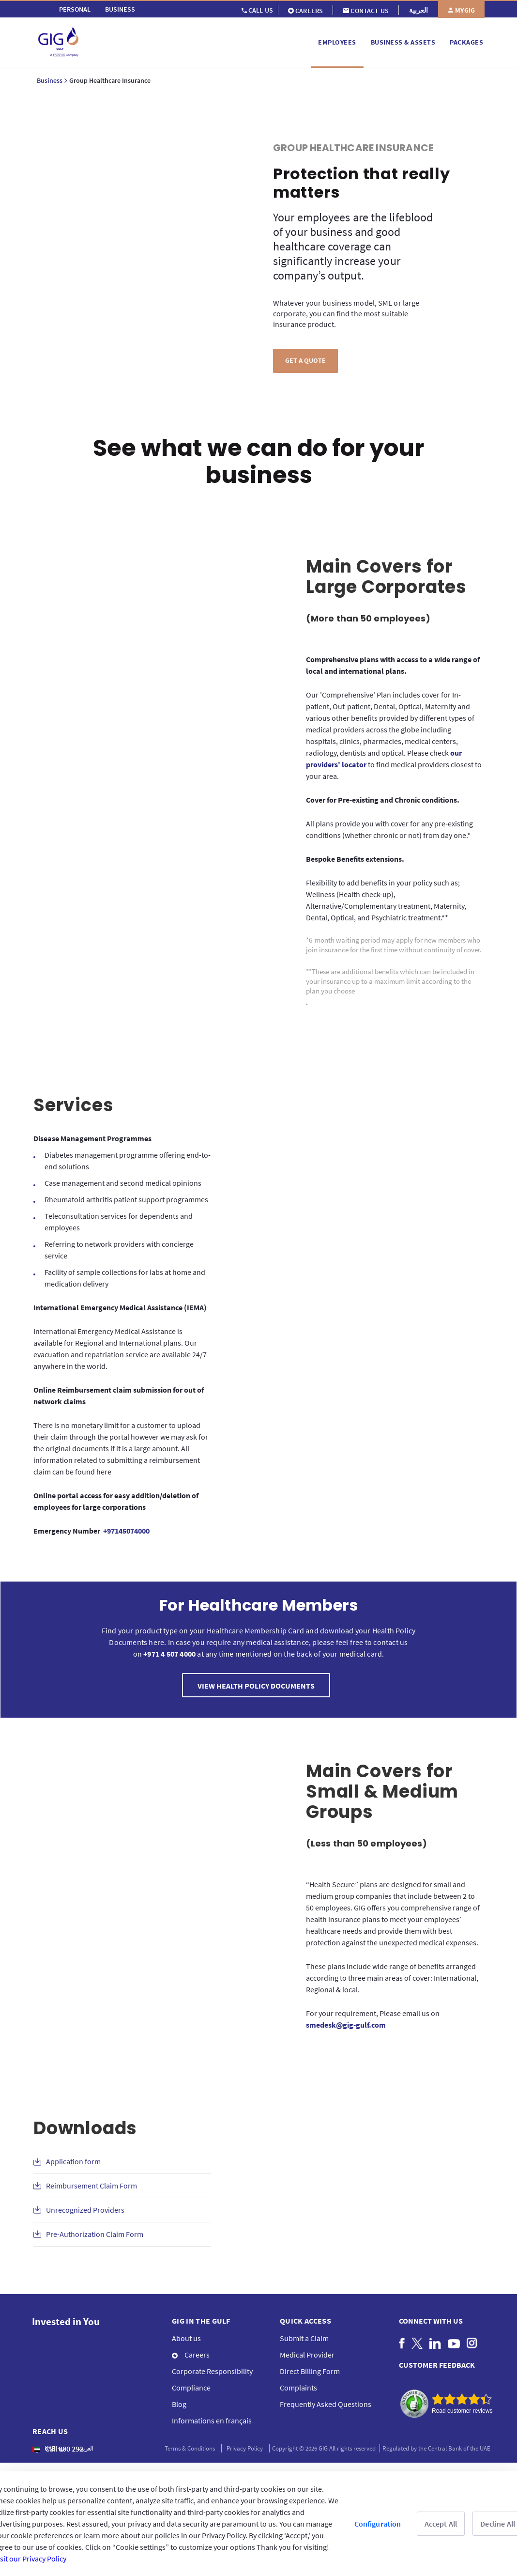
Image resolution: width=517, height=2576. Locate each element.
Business (49, 80)
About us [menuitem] (186, 2338)
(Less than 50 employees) (366, 1843)
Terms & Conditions (190, 2448)
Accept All (441, 2524)
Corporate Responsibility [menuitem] (212, 2371)
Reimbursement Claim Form (91, 2185)
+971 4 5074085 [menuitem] (63, 2465)
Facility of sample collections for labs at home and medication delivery (125, 1277)
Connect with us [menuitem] (431, 2321)
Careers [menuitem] (191, 2354)
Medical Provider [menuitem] (307, 2354)
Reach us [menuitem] (50, 2431)
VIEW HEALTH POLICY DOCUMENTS (256, 1686)
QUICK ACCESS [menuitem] (305, 2321)
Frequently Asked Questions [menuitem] (325, 2404)
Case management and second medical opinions (123, 1183)
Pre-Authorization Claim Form (94, 2234)
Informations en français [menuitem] (212, 2420)
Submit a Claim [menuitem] (304, 2338)
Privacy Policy (245, 2448)
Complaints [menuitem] (298, 2387)
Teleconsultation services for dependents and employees (119, 1221)
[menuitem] (75, 9)
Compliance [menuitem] (191, 2387)
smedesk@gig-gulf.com (346, 2025)
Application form (73, 2161)
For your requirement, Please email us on (373, 2019)
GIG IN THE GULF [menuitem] (201, 2321)
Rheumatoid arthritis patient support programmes (126, 1199)
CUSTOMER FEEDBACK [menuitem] (437, 2365)
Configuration (377, 2524)
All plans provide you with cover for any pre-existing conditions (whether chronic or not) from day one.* (389, 829)
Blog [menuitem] (179, 2404)
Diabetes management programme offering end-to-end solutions (128, 1160)
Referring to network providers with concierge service (119, 1249)
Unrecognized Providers (85, 2210)
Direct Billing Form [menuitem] (310, 2371)
